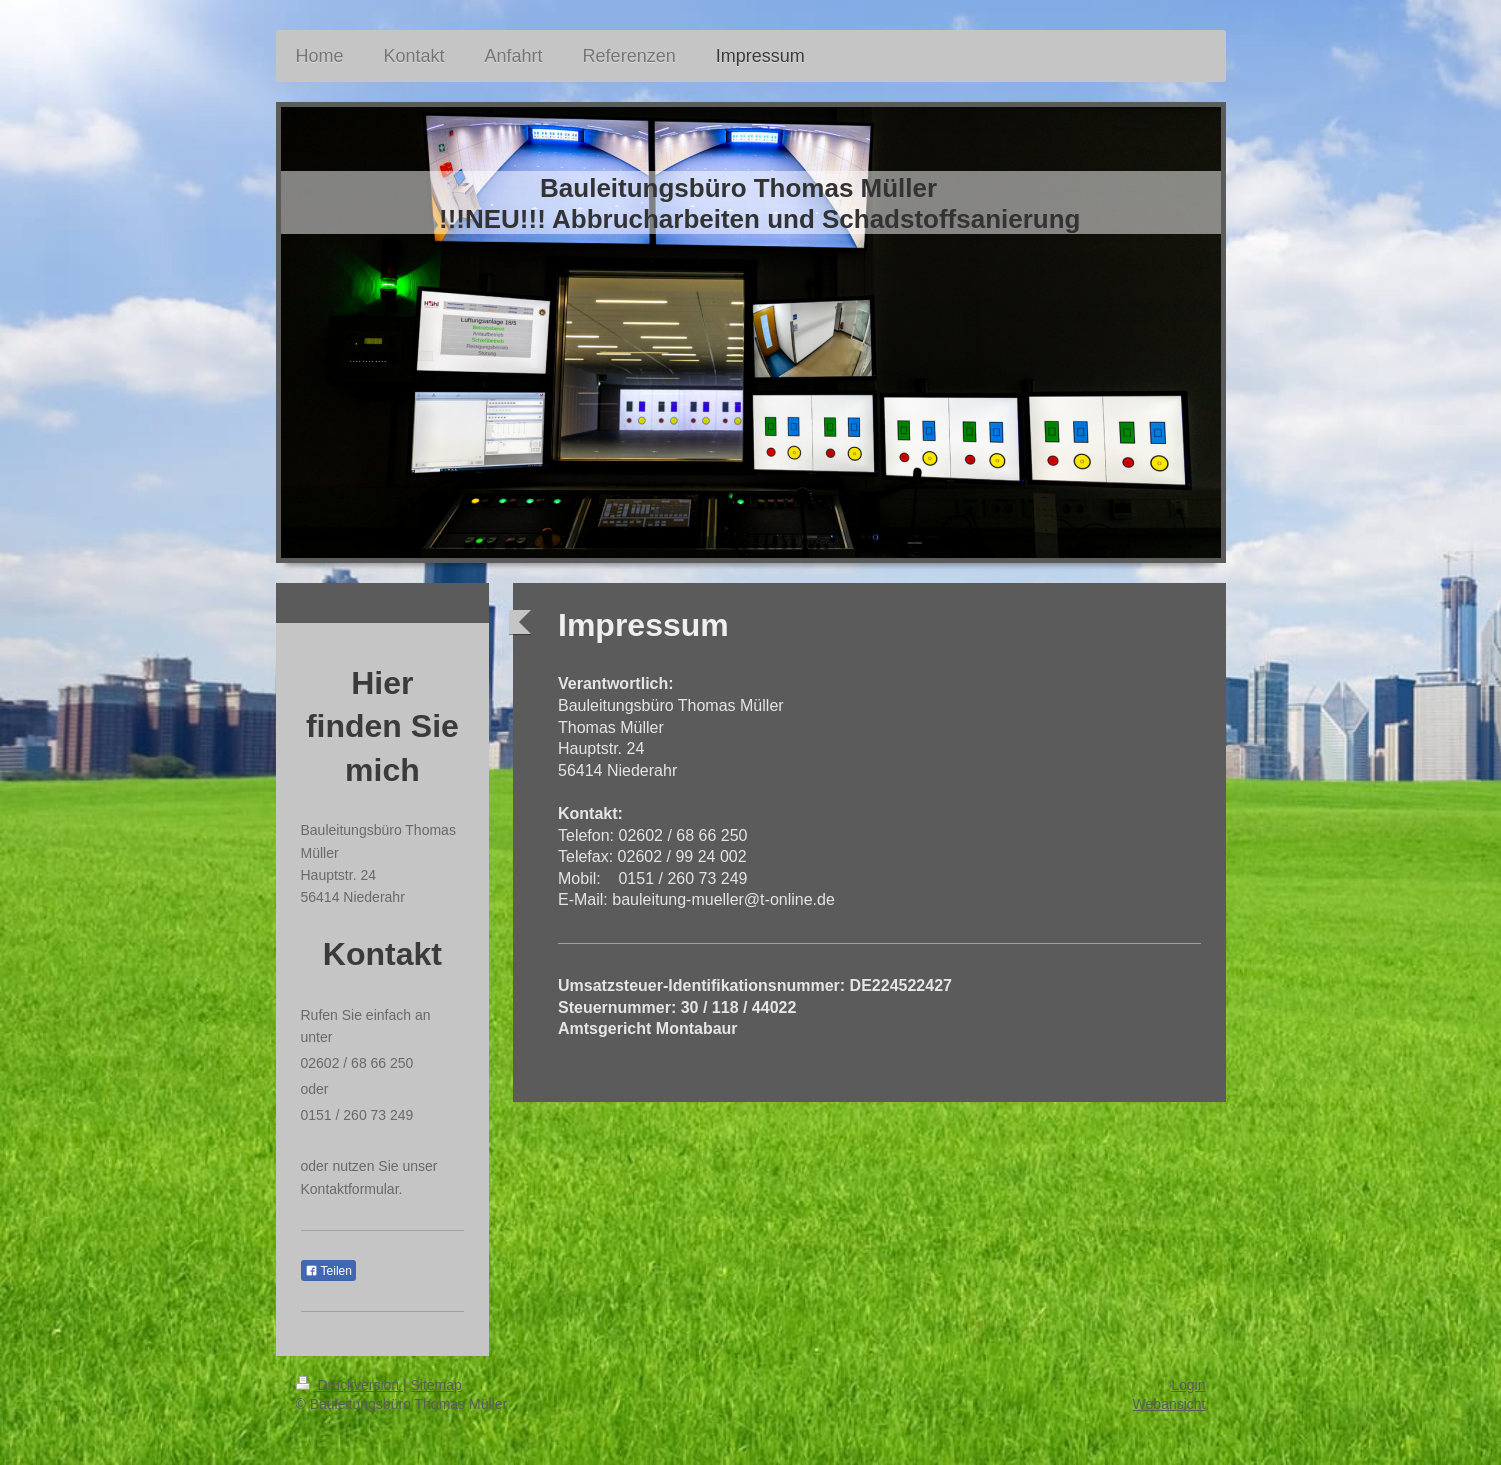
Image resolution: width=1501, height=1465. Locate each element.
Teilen (328, 1271)
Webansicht (1169, 1404)
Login (1188, 1385)
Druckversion (349, 1385)
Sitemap (436, 1385)
